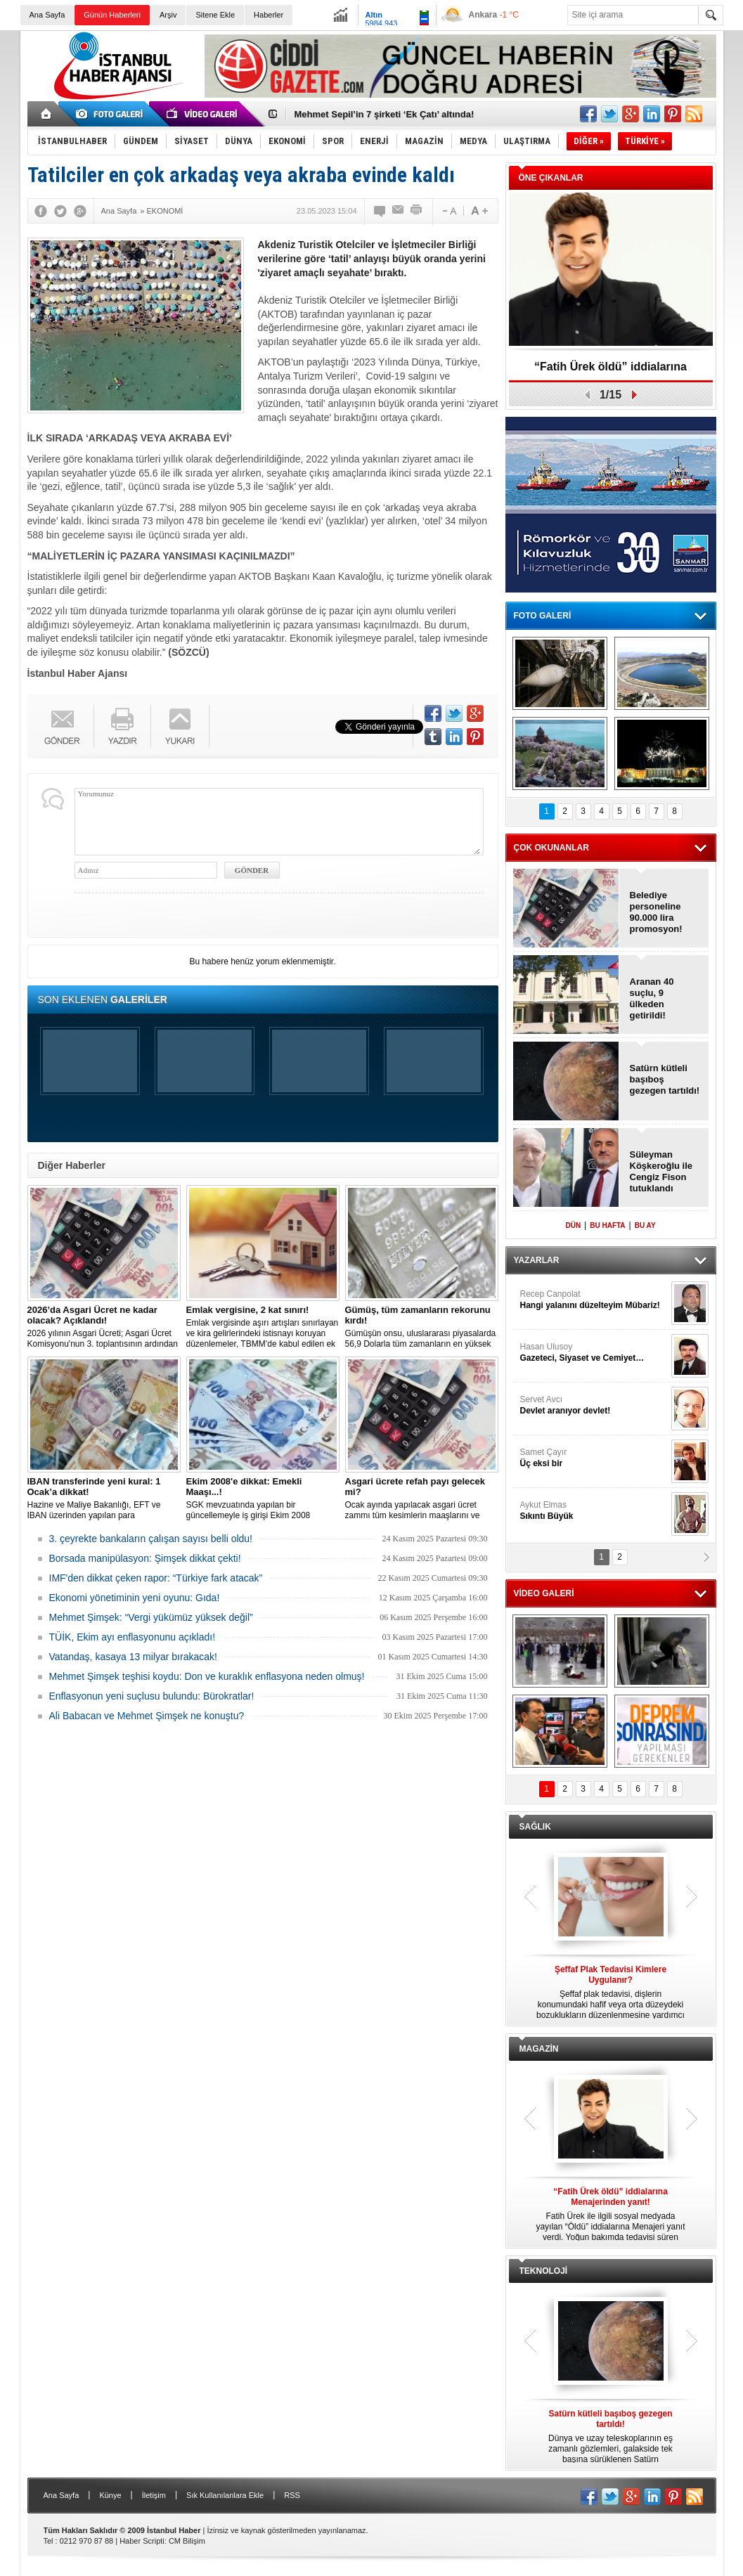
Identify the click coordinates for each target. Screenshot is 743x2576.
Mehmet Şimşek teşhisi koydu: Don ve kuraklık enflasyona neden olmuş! (207, 1676)
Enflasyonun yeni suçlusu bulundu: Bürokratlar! (151, 1696)
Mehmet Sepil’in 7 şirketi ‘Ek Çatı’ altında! (384, 114)
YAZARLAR (537, 1260)
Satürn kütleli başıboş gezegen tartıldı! (665, 1079)
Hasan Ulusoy (594, 1353)
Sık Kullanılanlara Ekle (225, 2495)
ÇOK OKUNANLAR (551, 848)
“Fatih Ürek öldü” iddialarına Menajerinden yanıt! (610, 371)
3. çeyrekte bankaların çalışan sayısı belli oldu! (151, 1538)
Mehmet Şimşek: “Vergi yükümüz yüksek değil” (151, 1617)
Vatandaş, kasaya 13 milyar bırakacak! (133, 1656)
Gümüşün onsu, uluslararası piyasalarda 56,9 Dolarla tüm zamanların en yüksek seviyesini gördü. (421, 1327)
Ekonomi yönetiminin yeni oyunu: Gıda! (134, 1597)
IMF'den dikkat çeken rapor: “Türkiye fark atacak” (156, 1578)
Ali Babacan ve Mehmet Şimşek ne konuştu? (147, 1715)
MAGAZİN (539, 2049)
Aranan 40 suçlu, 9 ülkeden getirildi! (652, 998)
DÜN (573, 1225)
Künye (110, 2495)
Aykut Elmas (594, 1511)
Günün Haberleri (112, 15)
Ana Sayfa (47, 15)
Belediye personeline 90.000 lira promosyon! (656, 912)
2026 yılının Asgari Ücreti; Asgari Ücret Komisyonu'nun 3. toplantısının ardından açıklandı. (104, 1327)
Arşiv (168, 15)
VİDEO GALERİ (544, 1593)
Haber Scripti (141, 2541)
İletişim (154, 2495)
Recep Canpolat (594, 1300)
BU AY (645, 1225)
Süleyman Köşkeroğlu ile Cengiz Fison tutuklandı (661, 1171)
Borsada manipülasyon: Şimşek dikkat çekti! (145, 1558)
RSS (292, 2495)
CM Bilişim (187, 2541)
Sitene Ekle (215, 15)
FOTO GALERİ (542, 616)
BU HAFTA (607, 1225)
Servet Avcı (594, 1405)
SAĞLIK (535, 1827)
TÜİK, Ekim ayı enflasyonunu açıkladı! (132, 1637)
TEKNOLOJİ (543, 2271)
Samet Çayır (594, 1458)
